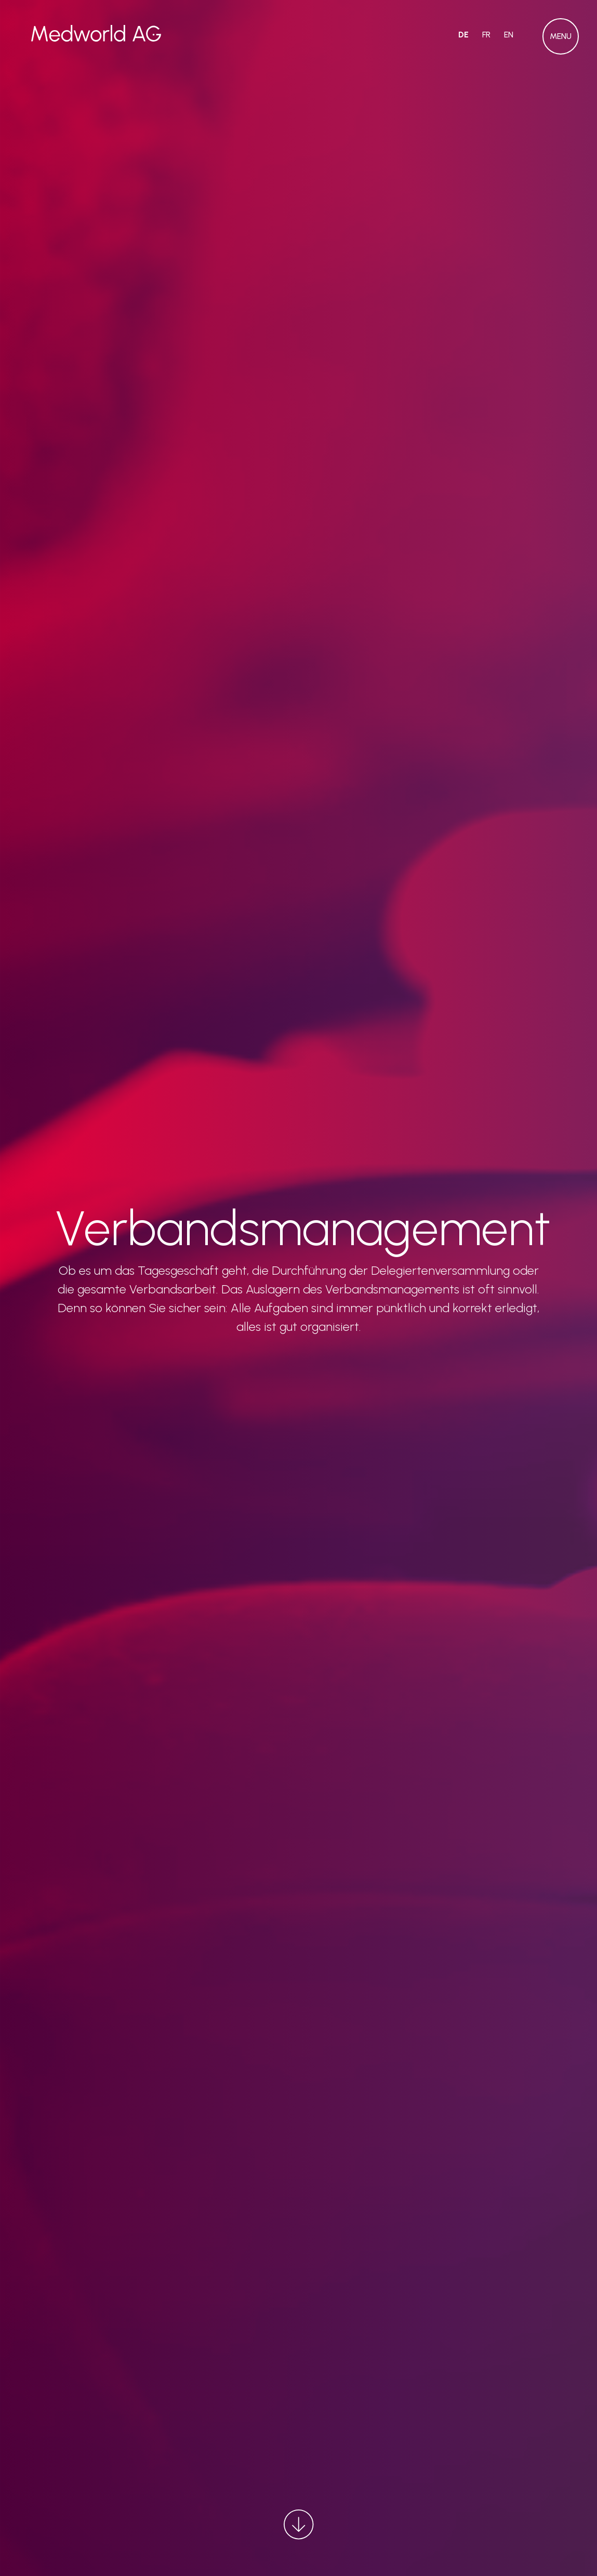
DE (463, 34)
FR (486, 34)
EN (508, 34)
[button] (560, 36)
